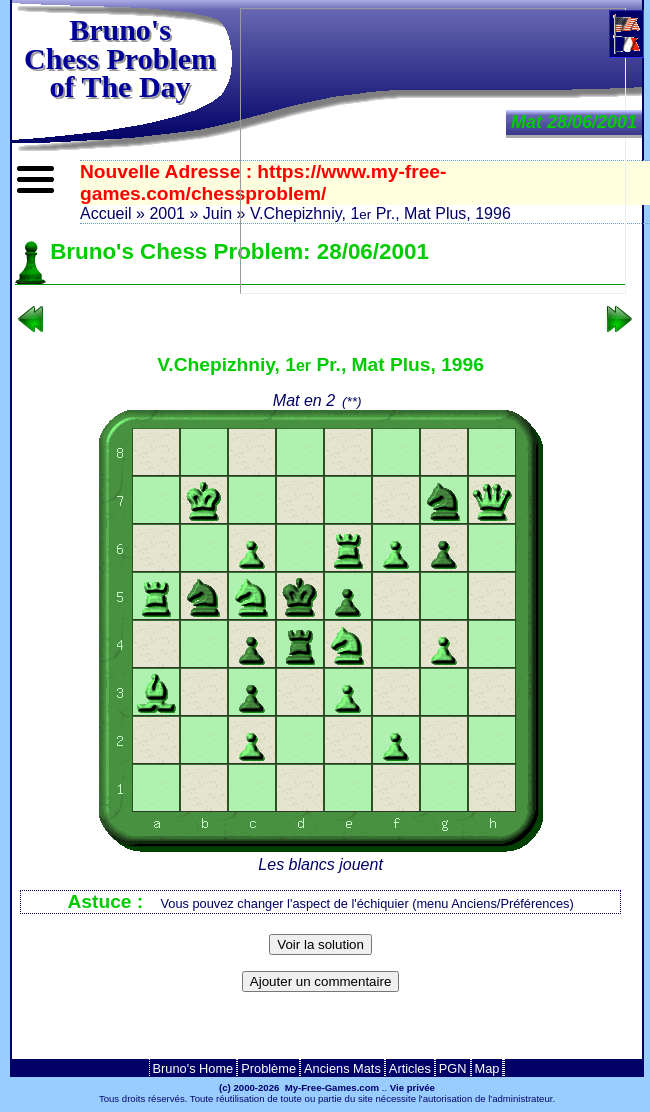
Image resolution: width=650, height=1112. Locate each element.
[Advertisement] (321, 1031)
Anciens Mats (342, 1068)
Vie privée (412, 1087)
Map (487, 1068)
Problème (268, 1068)
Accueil (106, 213)
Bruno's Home (193, 1068)
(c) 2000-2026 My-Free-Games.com (299, 1087)
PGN (453, 1068)
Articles (410, 1068)
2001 (167, 213)
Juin (217, 213)
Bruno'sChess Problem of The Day (120, 58)
